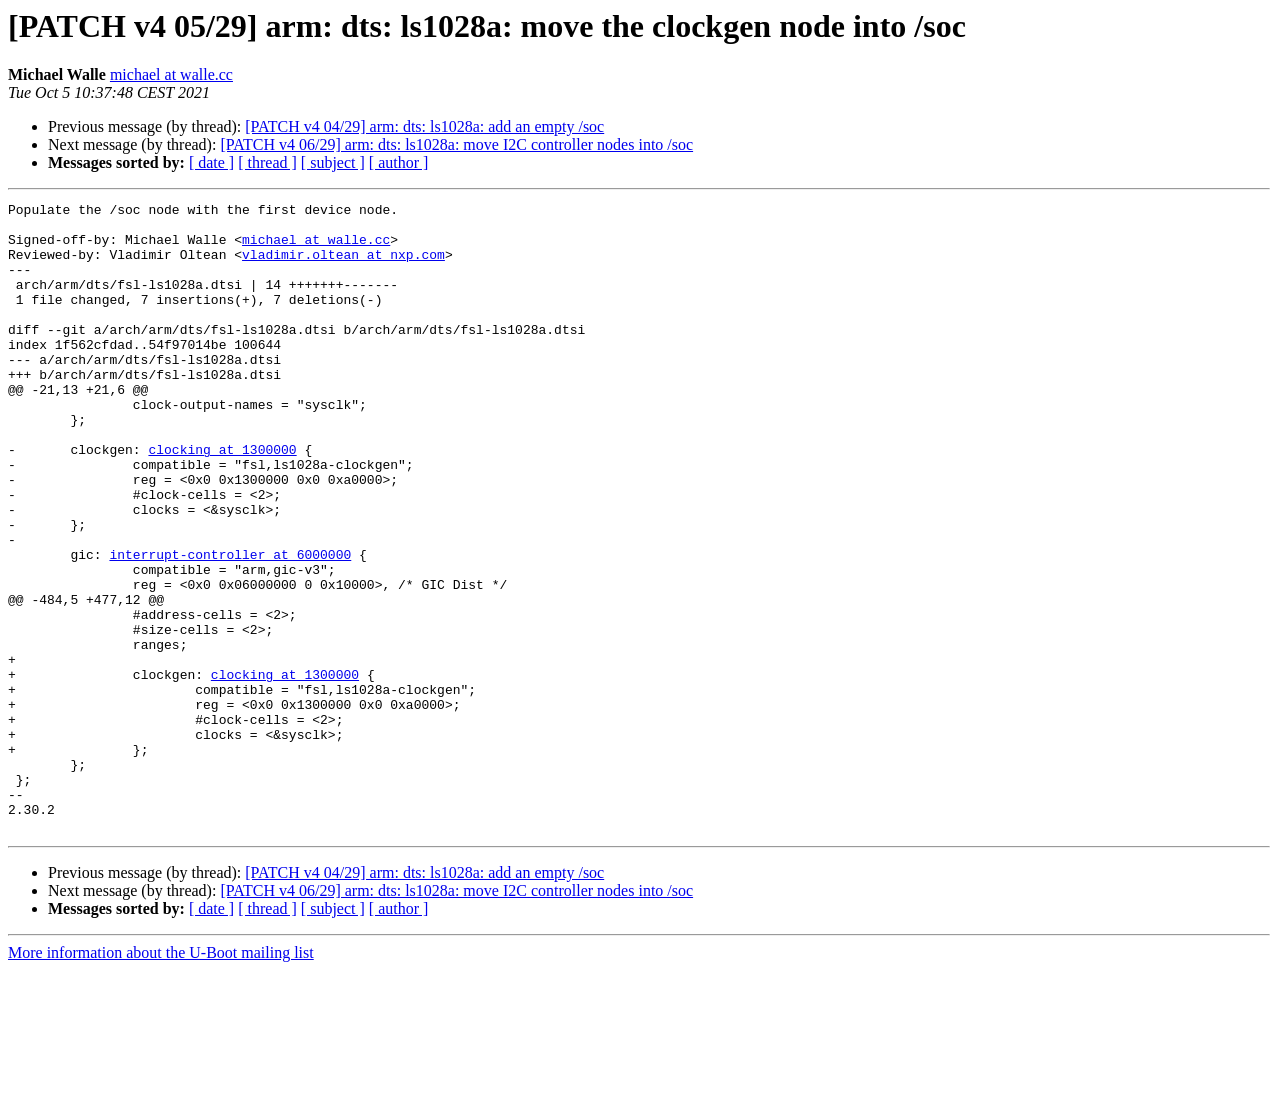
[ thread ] (267, 162)
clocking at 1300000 (222, 500)
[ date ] (211, 162)
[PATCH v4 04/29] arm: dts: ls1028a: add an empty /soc (424, 126)
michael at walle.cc (171, 74)
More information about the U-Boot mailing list (161, 1078)
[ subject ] (333, 162)
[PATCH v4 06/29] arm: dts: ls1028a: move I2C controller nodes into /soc (456, 144)
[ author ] (399, 162)
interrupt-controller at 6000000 (230, 626)
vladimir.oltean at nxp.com (343, 266)
